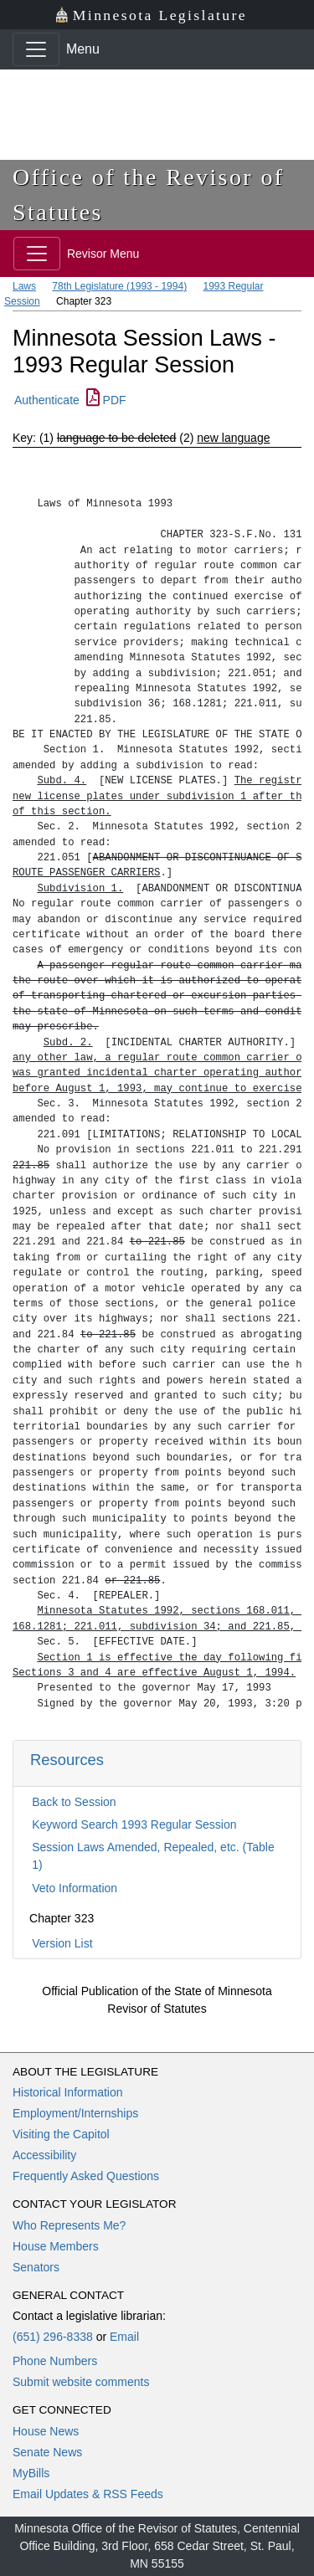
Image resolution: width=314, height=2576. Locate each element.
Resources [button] (67, 1759)
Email (124, 2336)
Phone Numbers (55, 2361)
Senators (36, 2267)
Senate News (47, 2452)
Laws (24, 286)
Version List (62, 1943)
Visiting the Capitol (61, 2134)
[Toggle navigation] (36, 49)
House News (46, 2431)
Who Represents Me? (69, 2225)
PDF (106, 400)
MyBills (31, 2473)
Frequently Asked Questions (86, 2176)
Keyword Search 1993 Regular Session (134, 1824)
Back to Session (74, 1802)
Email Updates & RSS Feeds (88, 2494)
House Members (56, 2246)
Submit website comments (81, 2382)
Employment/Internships (75, 2113)
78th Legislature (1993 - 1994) (119, 286)
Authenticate (47, 400)
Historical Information (68, 2092)
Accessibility (44, 2155)
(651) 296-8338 (53, 2336)
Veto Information (74, 1888)
